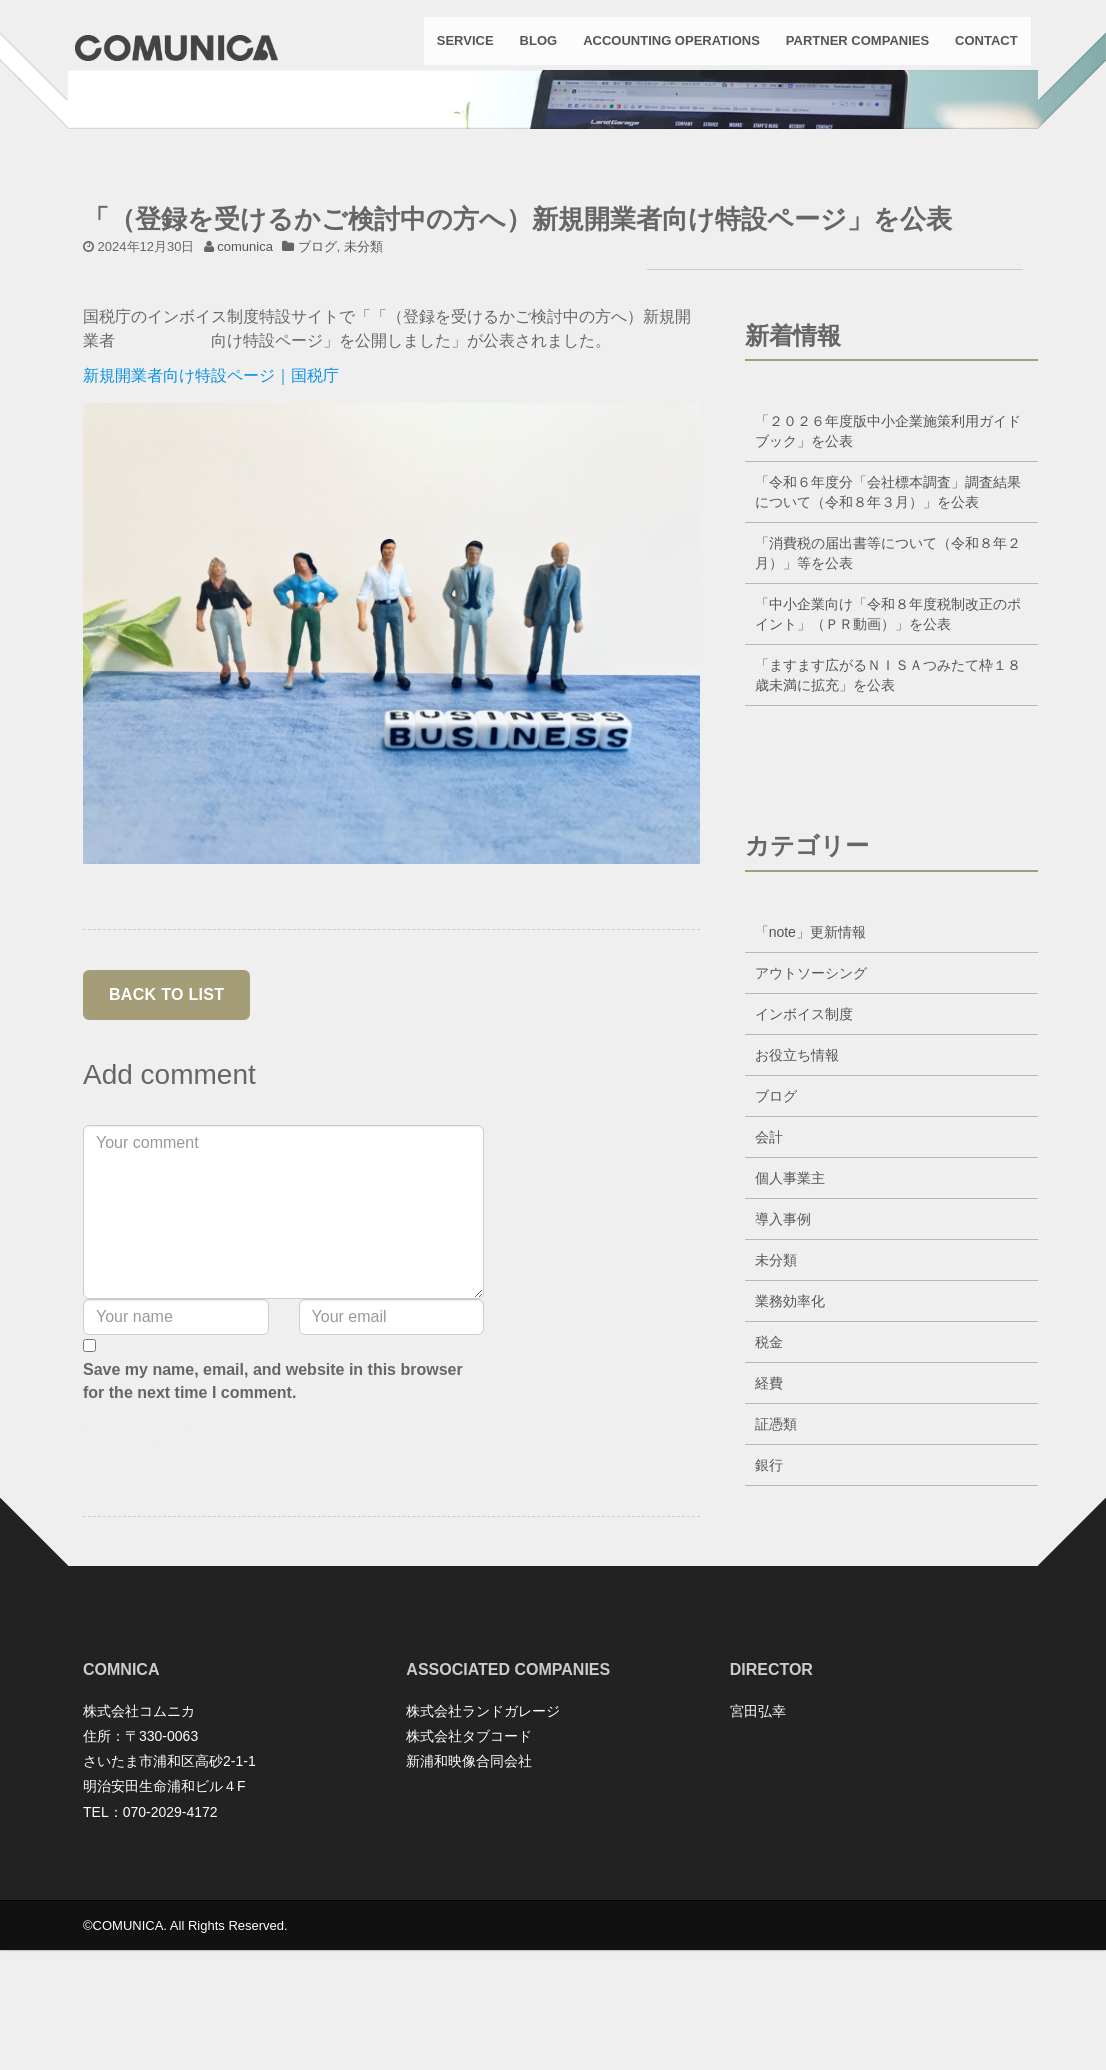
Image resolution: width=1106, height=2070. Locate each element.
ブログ (317, 382)
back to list (166, 1130)
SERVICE (457, 49)
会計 (769, 1273)
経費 (769, 1519)
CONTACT (978, 49)
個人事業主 (790, 1314)
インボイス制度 (804, 1150)
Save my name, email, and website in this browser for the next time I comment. (273, 1517)
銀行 (769, 1601)
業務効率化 (790, 1437)
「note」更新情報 (810, 1068)
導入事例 (783, 1355)
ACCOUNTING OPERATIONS (663, 49)
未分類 (363, 382)
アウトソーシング (811, 1109)
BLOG (531, 49)
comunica (245, 382)
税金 (769, 1478)
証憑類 (776, 1560)
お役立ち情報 (797, 1191)
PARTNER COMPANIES (849, 49)
